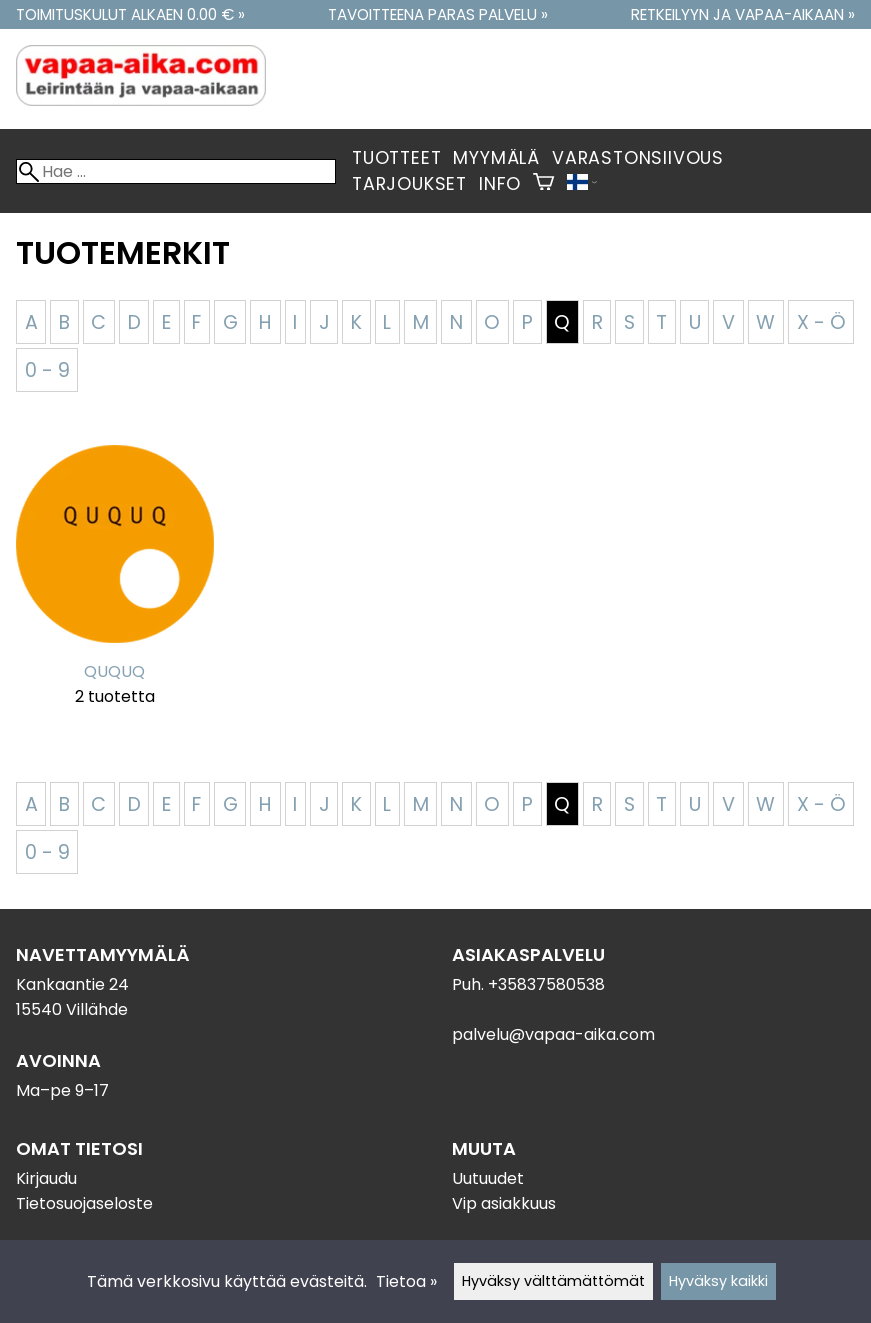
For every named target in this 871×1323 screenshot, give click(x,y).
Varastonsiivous (638, 158)
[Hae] (176, 171)
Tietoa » (406, 1281)
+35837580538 (546, 984)
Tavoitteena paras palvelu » (438, 14)
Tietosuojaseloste (84, 1203)
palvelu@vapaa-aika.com (553, 1034)
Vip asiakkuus (504, 1203)
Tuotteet (396, 158)
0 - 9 (47, 370)
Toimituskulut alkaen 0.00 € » (130, 14)
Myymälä (496, 158)
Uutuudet (488, 1178)
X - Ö (821, 322)
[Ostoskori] (543, 184)
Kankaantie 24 (72, 984)
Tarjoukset (409, 184)
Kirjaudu (46, 1178)
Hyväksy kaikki (718, 1281)
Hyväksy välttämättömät (553, 1281)
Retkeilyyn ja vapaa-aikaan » (743, 14)
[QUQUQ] (115, 588)
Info (500, 184)
